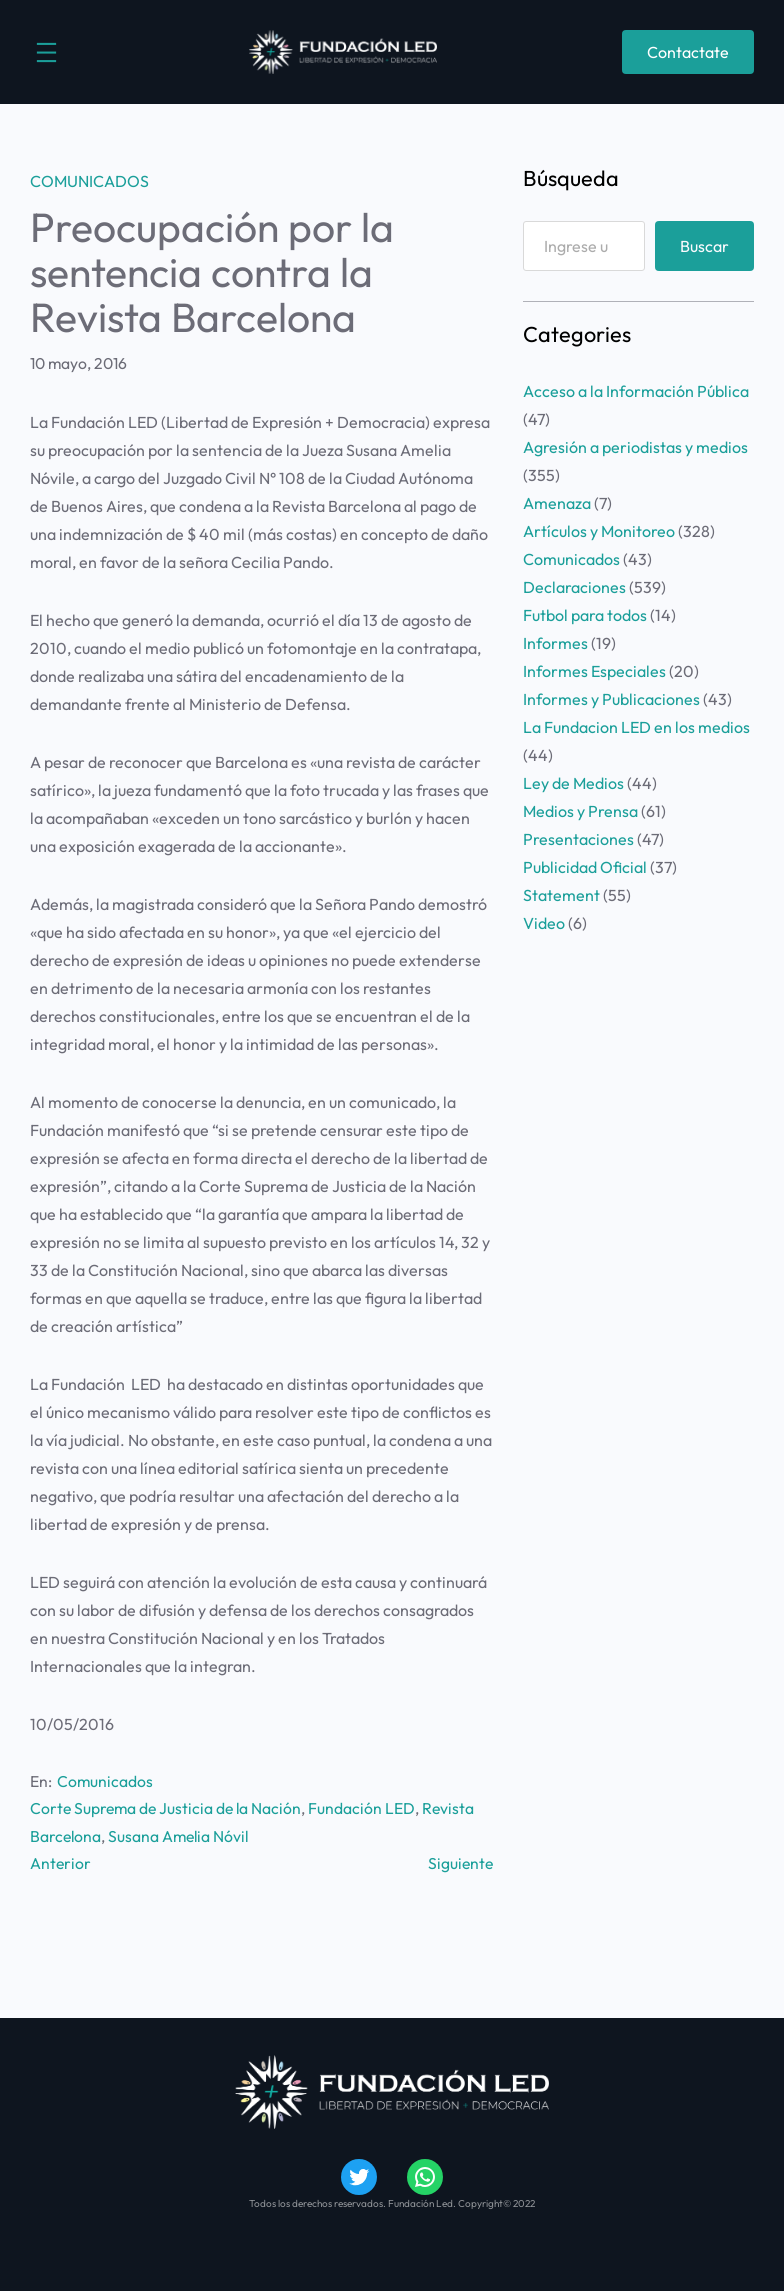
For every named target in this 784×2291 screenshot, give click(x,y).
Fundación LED (361, 1808)
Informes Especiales (594, 671)
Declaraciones (574, 587)
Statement (561, 895)
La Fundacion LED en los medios (636, 727)
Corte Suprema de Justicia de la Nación (165, 1808)
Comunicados (89, 181)
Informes (555, 643)
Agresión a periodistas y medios (635, 447)
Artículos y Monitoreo (599, 531)
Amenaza (557, 503)
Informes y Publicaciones (611, 699)
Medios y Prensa (580, 811)
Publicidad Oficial (585, 867)
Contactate (688, 52)
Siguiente (460, 1863)
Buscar (704, 246)
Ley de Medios (573, 783)
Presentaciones (578, 839)
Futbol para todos (585, 615)
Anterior (60, 1863)
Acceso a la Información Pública (636, 391)
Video (544, 923)
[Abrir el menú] (46, 52)
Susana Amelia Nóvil (178, 1836)
